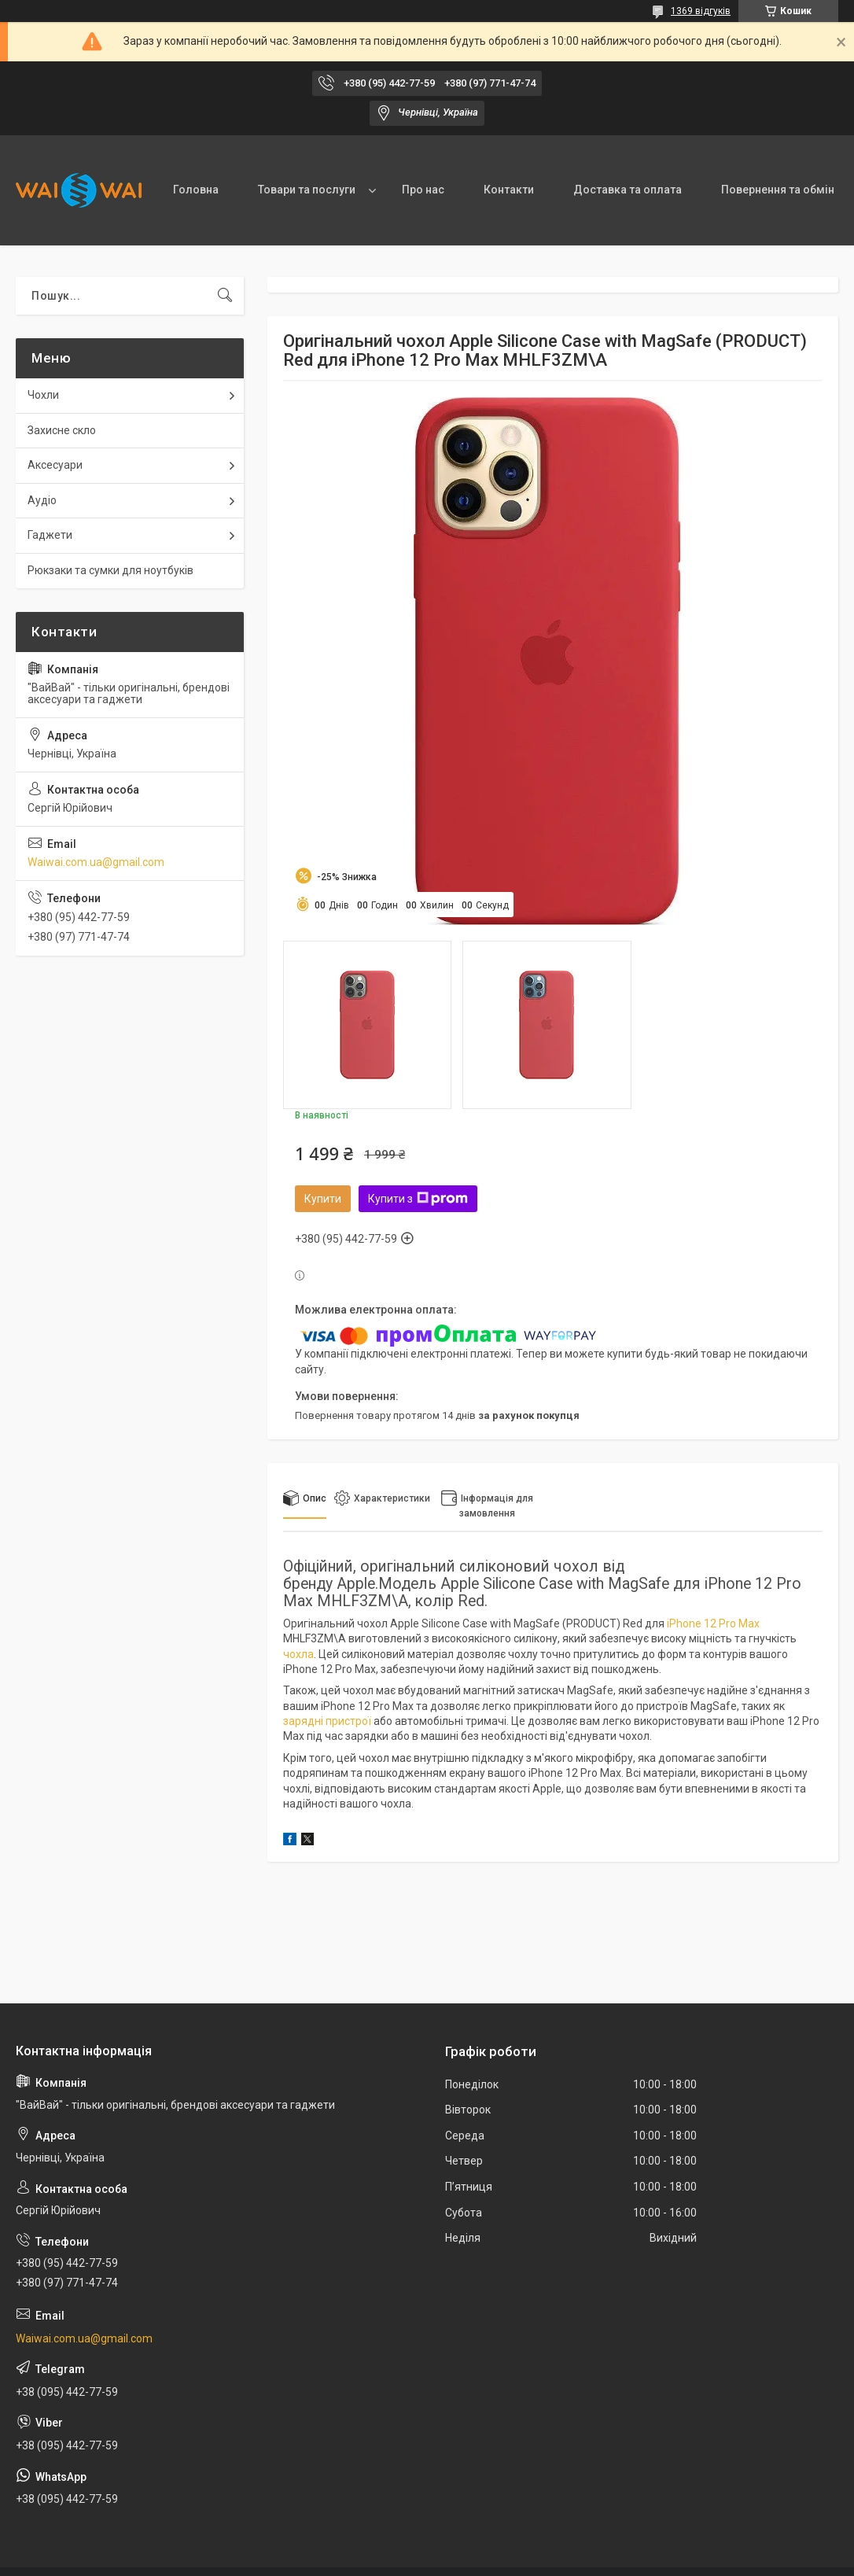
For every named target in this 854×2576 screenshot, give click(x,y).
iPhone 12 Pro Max (713, 1623)
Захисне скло (62, 430)
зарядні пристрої (327, 1721)
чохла (298, 1654)
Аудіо (42, 500)
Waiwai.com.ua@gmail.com (96, 862)
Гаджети (50, 535)
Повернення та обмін (777, 189)
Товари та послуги (306, 189)
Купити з (418, 1199)
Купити (322, 1198)
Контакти (509, 189)
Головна (196, 189)
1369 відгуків (701, 11)
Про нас (423, 189)
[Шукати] (225, 296)
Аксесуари (55, 465)
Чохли (43, 395)
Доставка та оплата (627, 189)
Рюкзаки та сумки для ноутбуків (110, 570)
